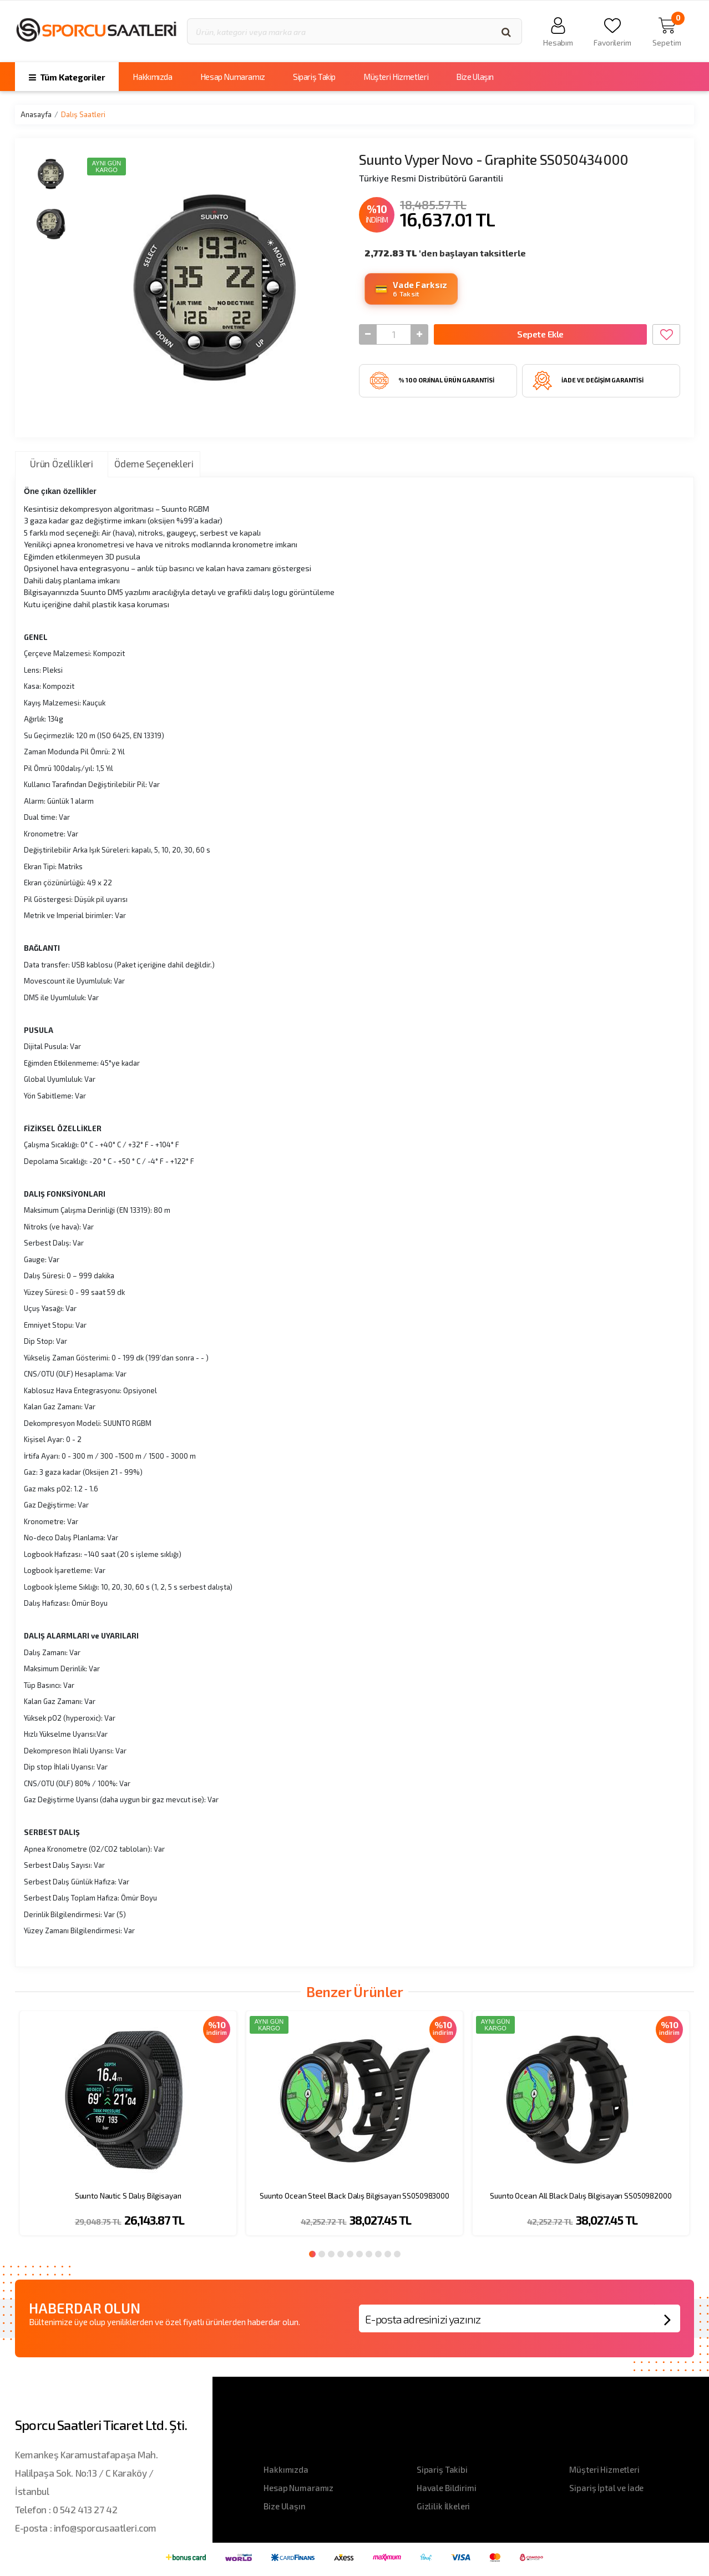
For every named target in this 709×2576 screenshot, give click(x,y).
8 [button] (378, 2254)
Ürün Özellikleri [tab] (61, 463)
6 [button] (359, 2254)
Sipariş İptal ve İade (606, 2488)
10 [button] (397, 2254)
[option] (128, 2130)
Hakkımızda (152, 77)
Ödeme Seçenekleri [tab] (153, 463)
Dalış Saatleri (83, 114)
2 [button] (321, 2254)
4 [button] (340, 2254)
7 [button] (369, 2254)
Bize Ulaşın (475, 77)
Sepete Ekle (540, 334)
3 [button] (331, 2254)
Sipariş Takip (314, 77)
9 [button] (387, 2254)
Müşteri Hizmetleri (395, 77)
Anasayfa (36, 114)
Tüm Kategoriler (67, 77)
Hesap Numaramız (232, 77)
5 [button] (350, 2254)
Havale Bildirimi (447, 2488)
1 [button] (312, 2254)
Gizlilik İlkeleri (443, 2506)
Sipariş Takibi (442, 2469)
